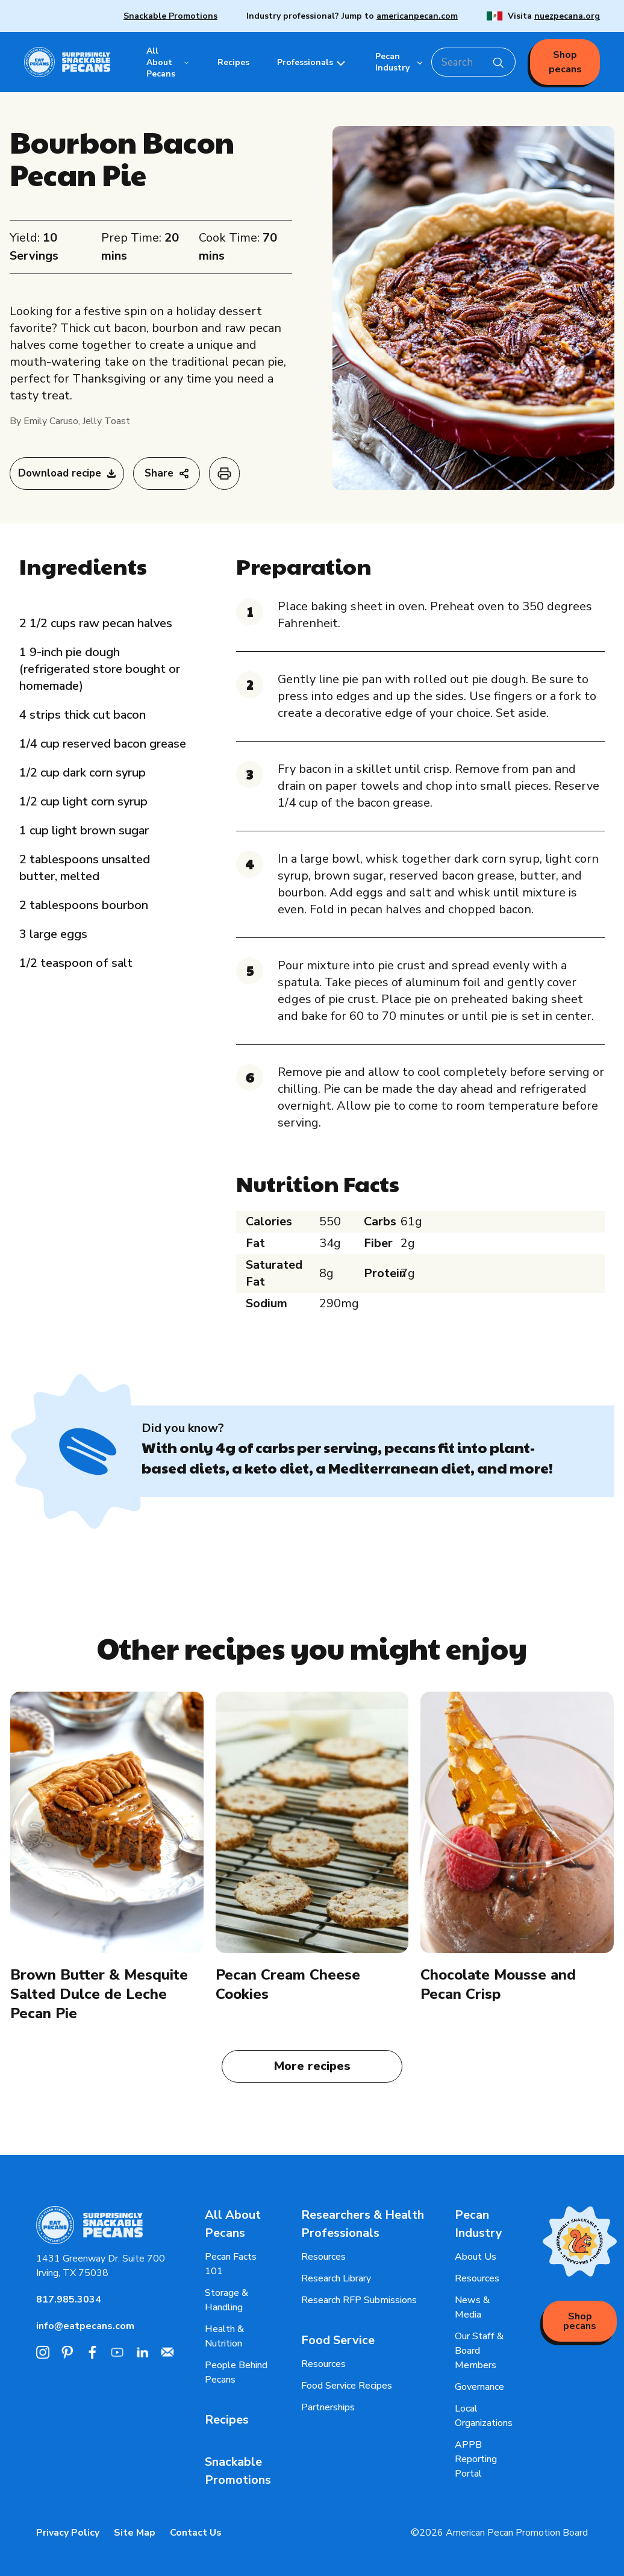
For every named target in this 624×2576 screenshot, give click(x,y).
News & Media (472, 2307)
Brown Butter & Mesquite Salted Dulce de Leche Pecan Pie (99, 1994)
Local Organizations (484, 2416)
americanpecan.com (417, 16)
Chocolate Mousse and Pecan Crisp (498, 1984)
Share (167, 473)
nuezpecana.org (567, 16)
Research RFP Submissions (359, 2300)
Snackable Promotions (170, 16)
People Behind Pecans (236, 2372)
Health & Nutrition (224, 2336)
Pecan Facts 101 (231, 2264)
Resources (323, 2256)
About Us (475, 2256)
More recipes (312, 2066)
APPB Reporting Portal (476, 2459)
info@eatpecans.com (85, 2326)
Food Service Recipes (346, 2385)
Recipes (227, 2420)
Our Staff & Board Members (479, 2351)
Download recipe (67, 473)
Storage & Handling (226, 2300)
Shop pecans (565, 62)
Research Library (336, 2278)
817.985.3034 (68, 2299)
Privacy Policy (67, 2532)
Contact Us (196, 2532)
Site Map (134, 2532)
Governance (479, 2386)
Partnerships (328, 2407)
